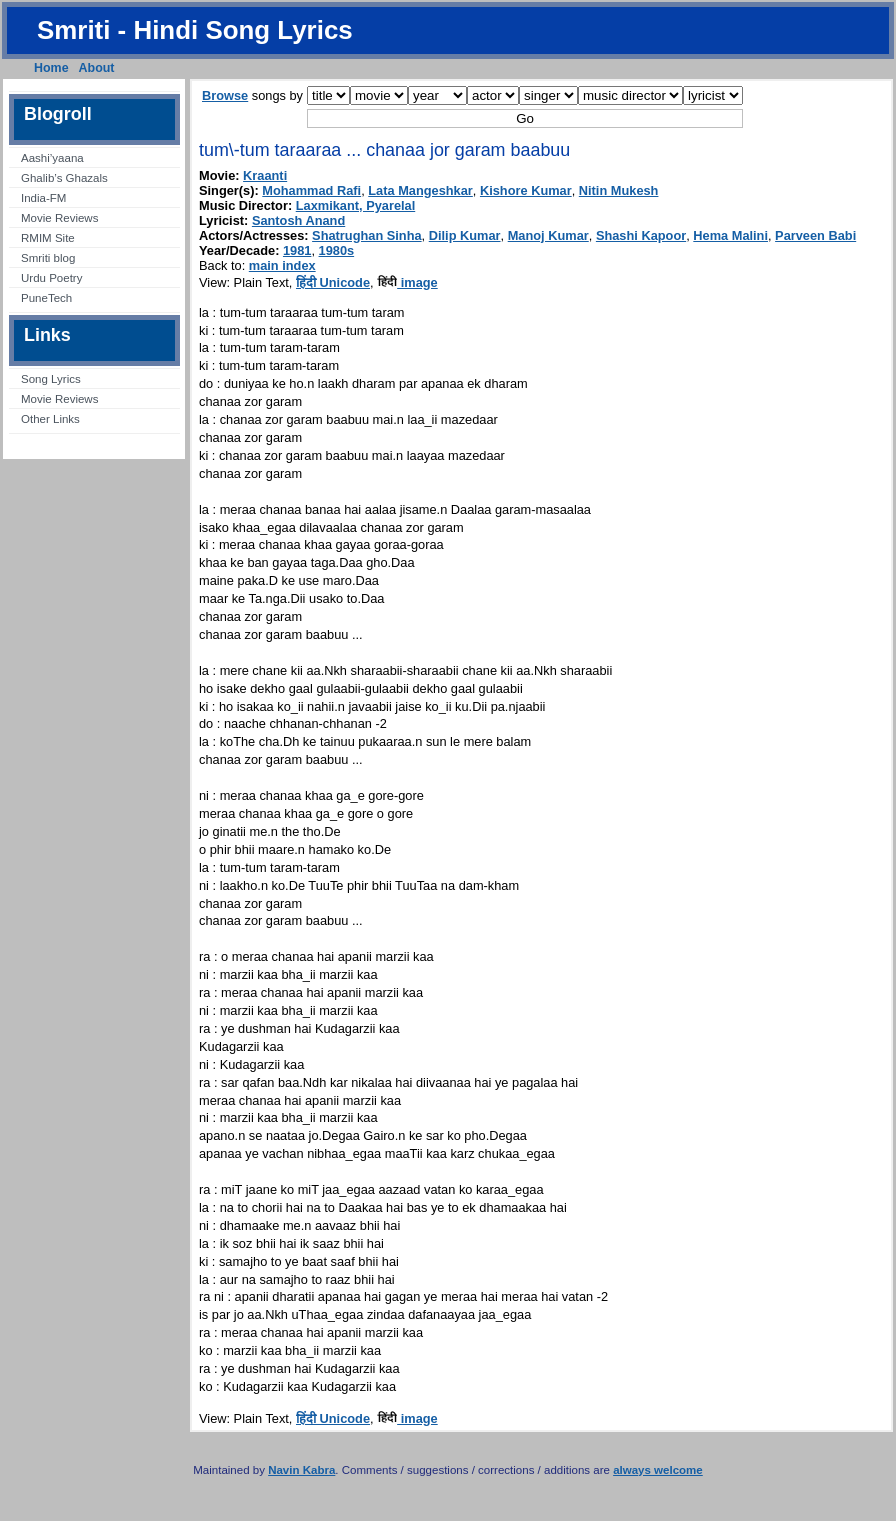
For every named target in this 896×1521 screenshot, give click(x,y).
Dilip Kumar (465, 235)
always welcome (658, 1470)
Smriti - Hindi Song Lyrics (195, 30)
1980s (337, 250)
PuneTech (46, 298)
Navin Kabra (301, 1470)
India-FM (43, 198)
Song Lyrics (51, 379)
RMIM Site (48, 238)
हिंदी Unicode (333, 282)
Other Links (50, 419)
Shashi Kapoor (641, 235)
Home (51, 68)
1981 (297, 250)
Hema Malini (730, 235)
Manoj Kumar (548, 235)
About (97, 68)
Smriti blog (48, 258)
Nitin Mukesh (619, 190)
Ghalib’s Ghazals (64, 178)
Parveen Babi (815, 235)
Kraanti (265, 175)
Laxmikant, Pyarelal (356, 205)
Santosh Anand (298, 220)
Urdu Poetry (51, 278)
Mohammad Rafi (311, 190)
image (407, 282)
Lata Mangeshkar (420, 190)
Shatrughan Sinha (367, 235)
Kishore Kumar (526, 190)
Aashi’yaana (52, 158)
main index (282, 265)
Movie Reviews (59, 218)
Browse (225, 95)
